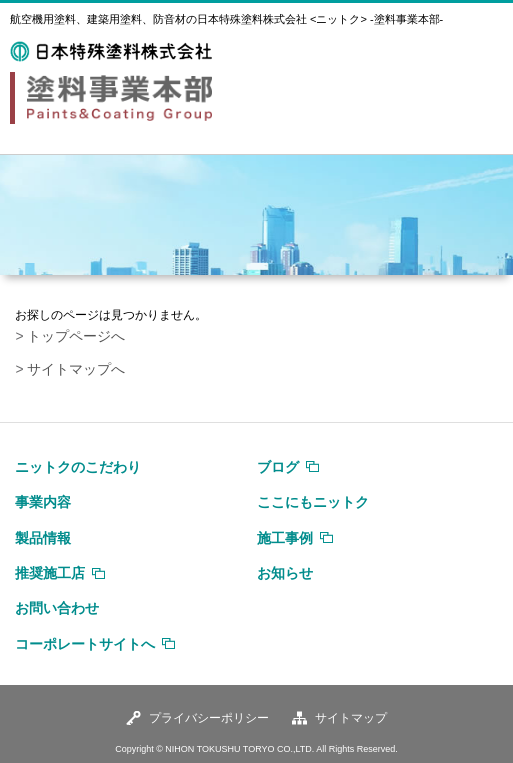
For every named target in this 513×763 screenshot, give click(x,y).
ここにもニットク (313, 502)
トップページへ (76, 336)
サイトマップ (351, 718)
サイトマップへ (76, 369)
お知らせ (285, 573)
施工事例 (285, 538)
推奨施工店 (50, 573)
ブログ (278, 467)
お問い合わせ (57, 608)
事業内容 (43, 502)
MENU (478, 68)
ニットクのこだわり (78, 467)
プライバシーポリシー (209, 718)
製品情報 (43, 538)
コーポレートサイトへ (85, 644)
